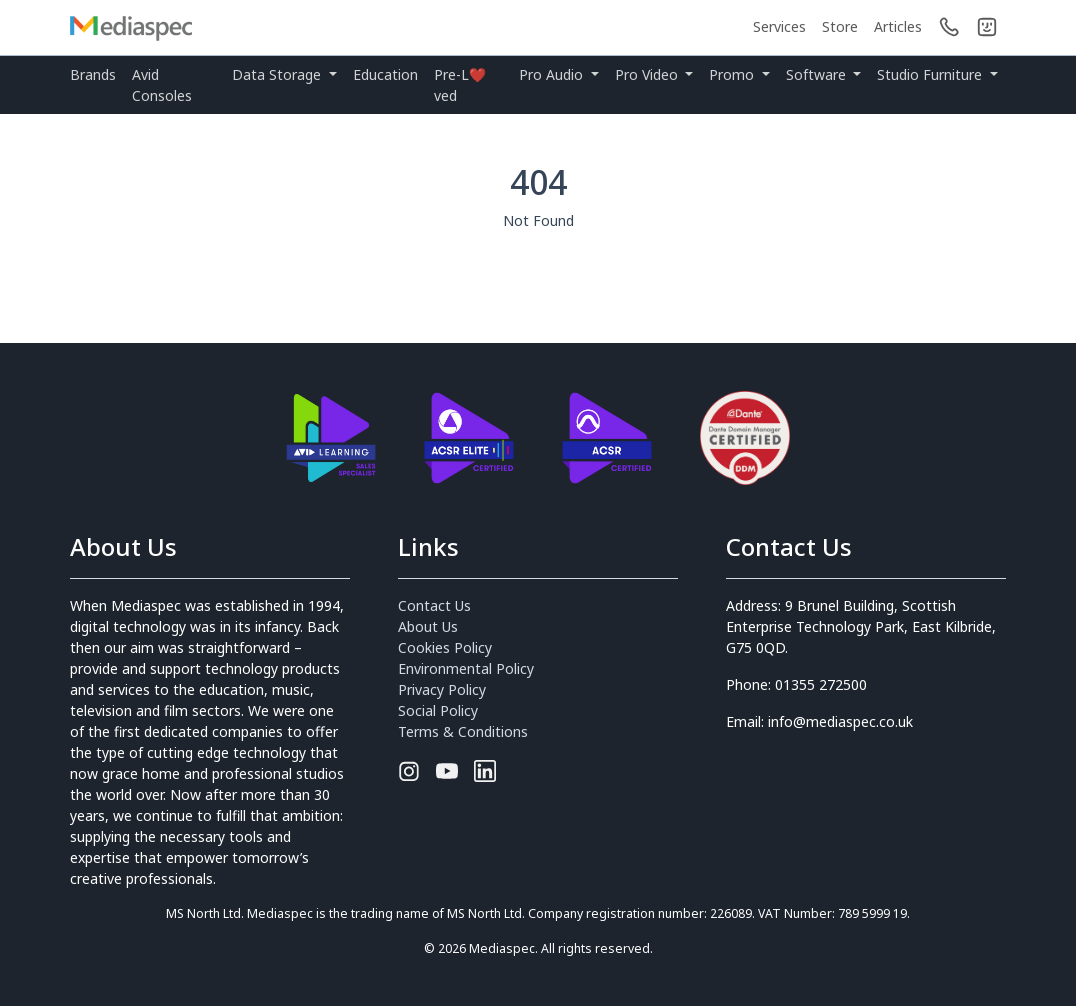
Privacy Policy (442, 689)
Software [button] (818, 74)
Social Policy (438, 710)
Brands (93, 74)
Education (385, 74)
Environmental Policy (466, 668)
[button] (987, 27)
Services (779, 26)
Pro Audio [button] (553, 74)
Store (840, 26)
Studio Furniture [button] (931, 74)
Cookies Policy (445, 647)
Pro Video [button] (648, 74)
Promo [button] (733, 74)
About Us (428, 626)
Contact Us (434, 605)
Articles (898, 26)
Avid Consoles (162, 85)
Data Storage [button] (278, 74)
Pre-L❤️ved (460, 85)
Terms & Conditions (463, 731)
